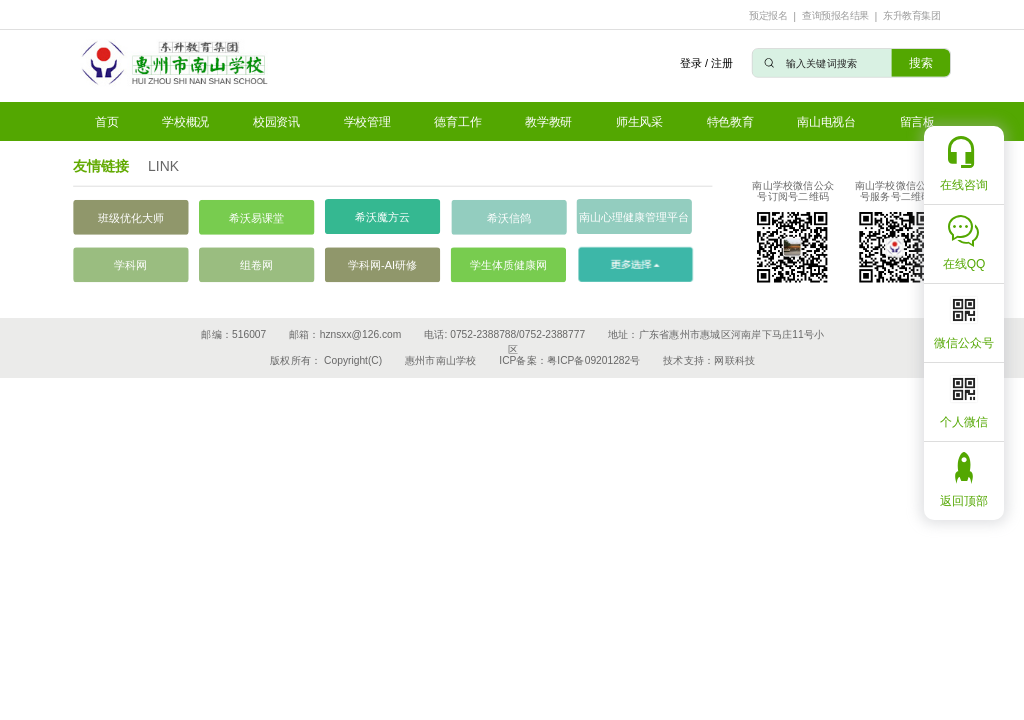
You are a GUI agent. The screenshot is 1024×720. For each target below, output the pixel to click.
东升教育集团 (911, 15)
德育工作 (457, 121)
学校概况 (185, 121)
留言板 (917, 121)
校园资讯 (276, 121)
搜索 (920, 62)
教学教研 (548, 121)
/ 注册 (719, 62)
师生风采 (639, 121)
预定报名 (768, 15)
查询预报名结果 (835, 15)
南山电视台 (826, 121)
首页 (106, 121)
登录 (690, 62)
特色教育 (730, 121)
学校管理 (367, 121)
